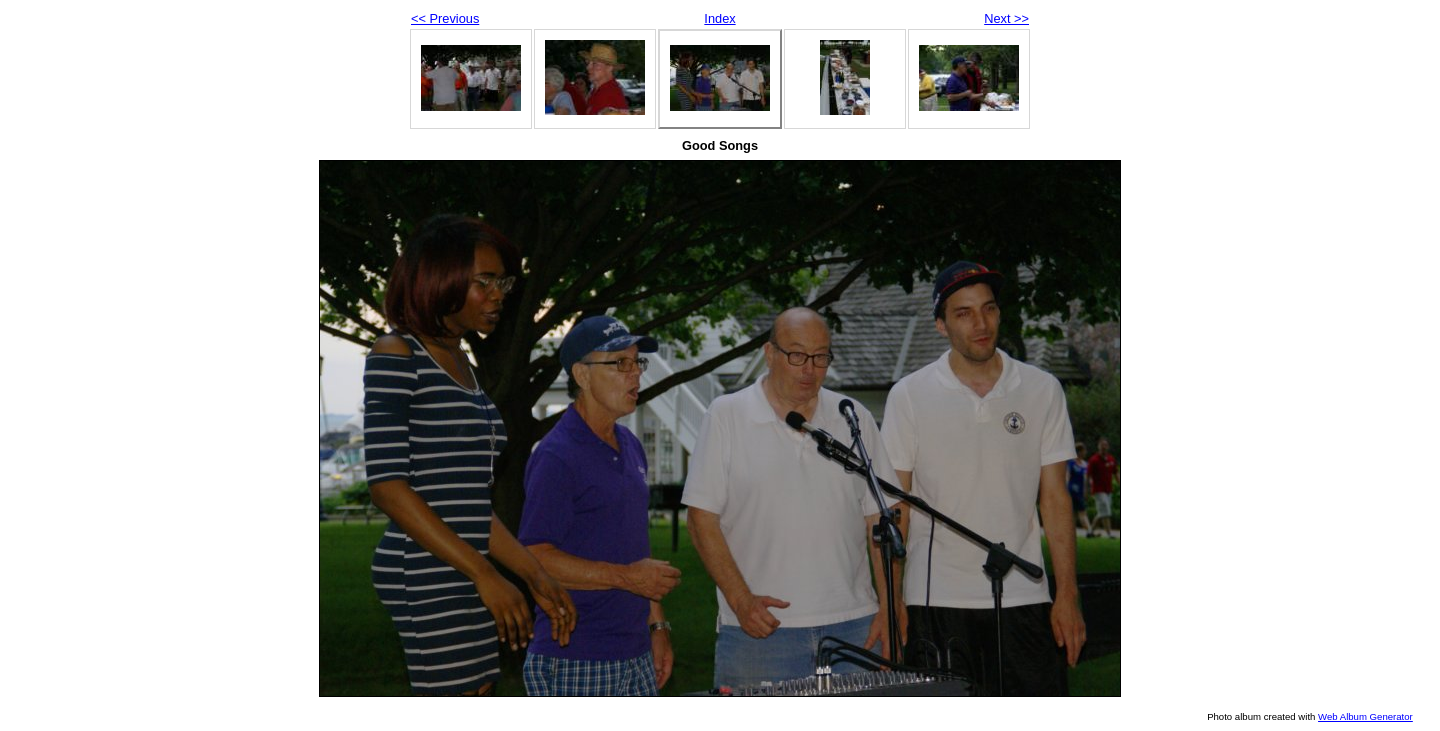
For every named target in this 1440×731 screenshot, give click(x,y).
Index (719, 18)
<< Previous (445, 18)
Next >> (1006, 18)
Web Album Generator (1365, 716)
